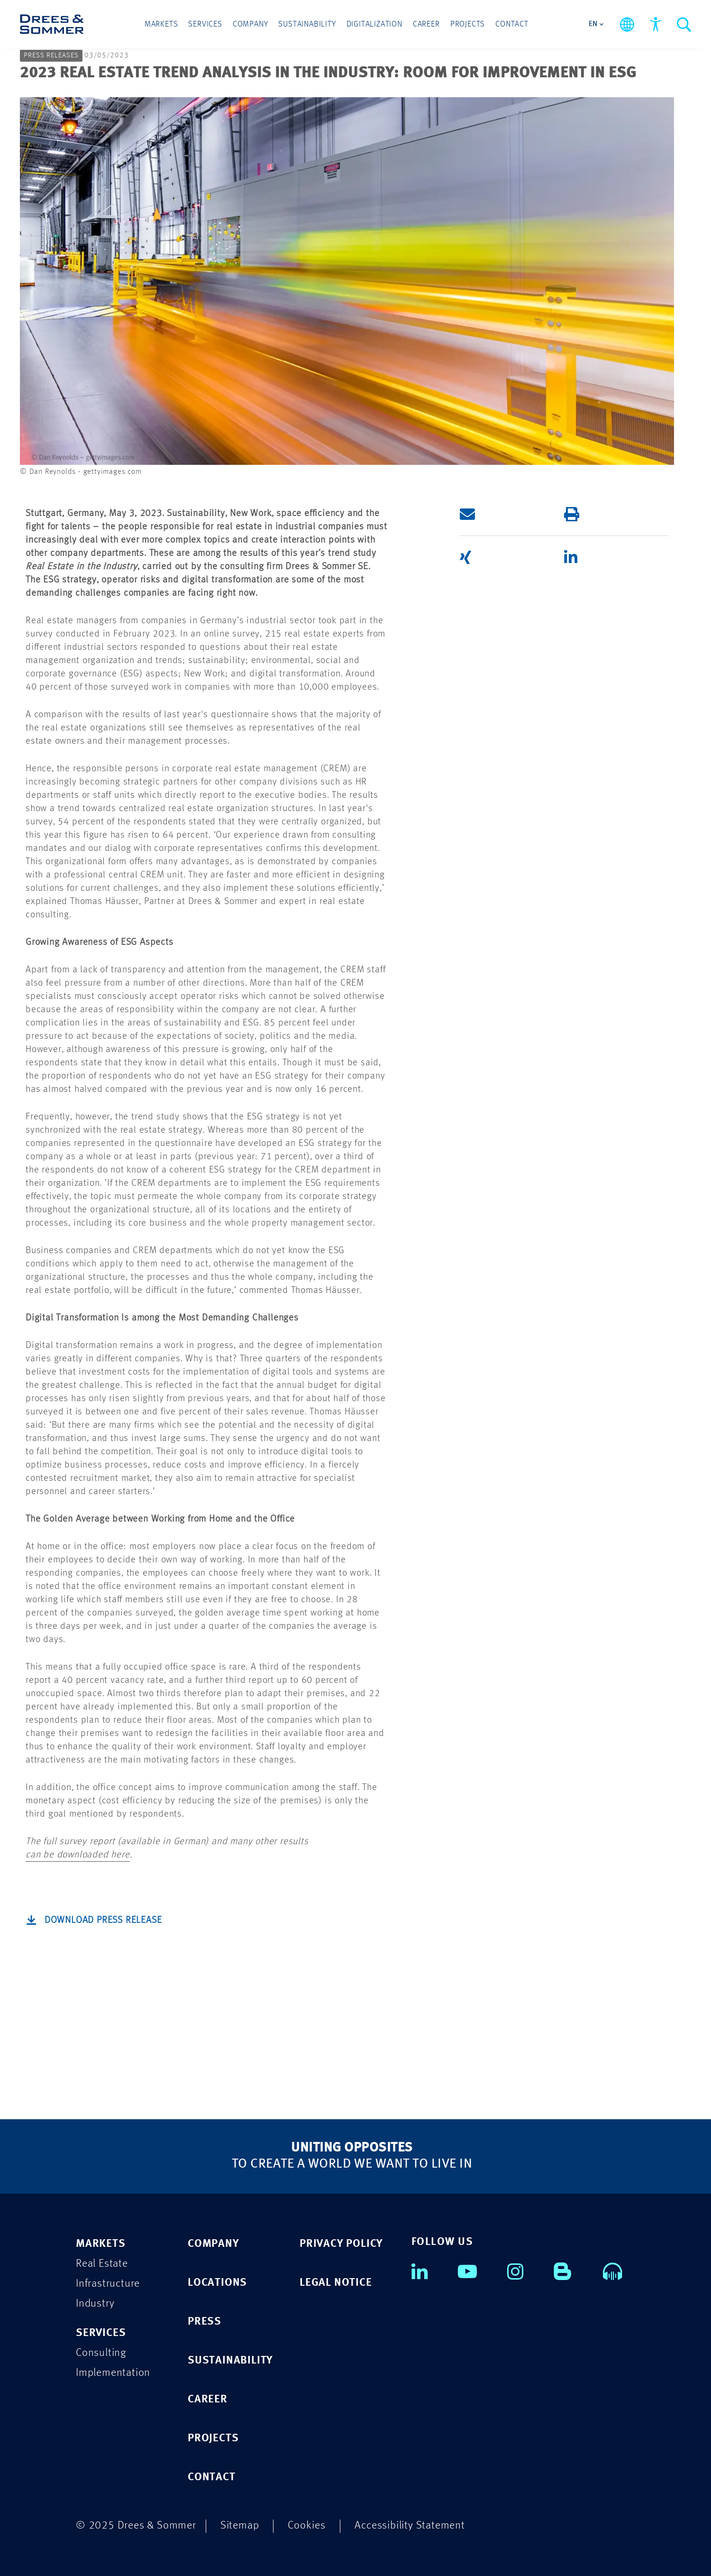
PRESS (204, 2321)
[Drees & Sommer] (52, 24)
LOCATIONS (217, 2282)
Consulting (101, 2352)
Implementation (113, 2372)
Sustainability (307, 24)
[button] (498, 514)
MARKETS (101, 2243)
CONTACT (212, 2477)
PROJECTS (213, 2438)
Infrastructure (108, 2283)
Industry (95, 2303)
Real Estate (102, 2263)
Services (205, 24)
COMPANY (213, 2243)
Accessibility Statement (410, 2525)
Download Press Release (103, 1920)
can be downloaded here (78, 1855)
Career (426, 24)
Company (250, 24)
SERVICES (101, 2332)
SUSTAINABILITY (230, 2360)
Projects (467, 24)
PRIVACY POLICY (341, 2243)
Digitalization (374, 24)
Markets (161, 24)
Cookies (307, 2525)
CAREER (208, 2399)
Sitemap (239, 2525)
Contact (512, 24)
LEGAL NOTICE (336, 2282)
